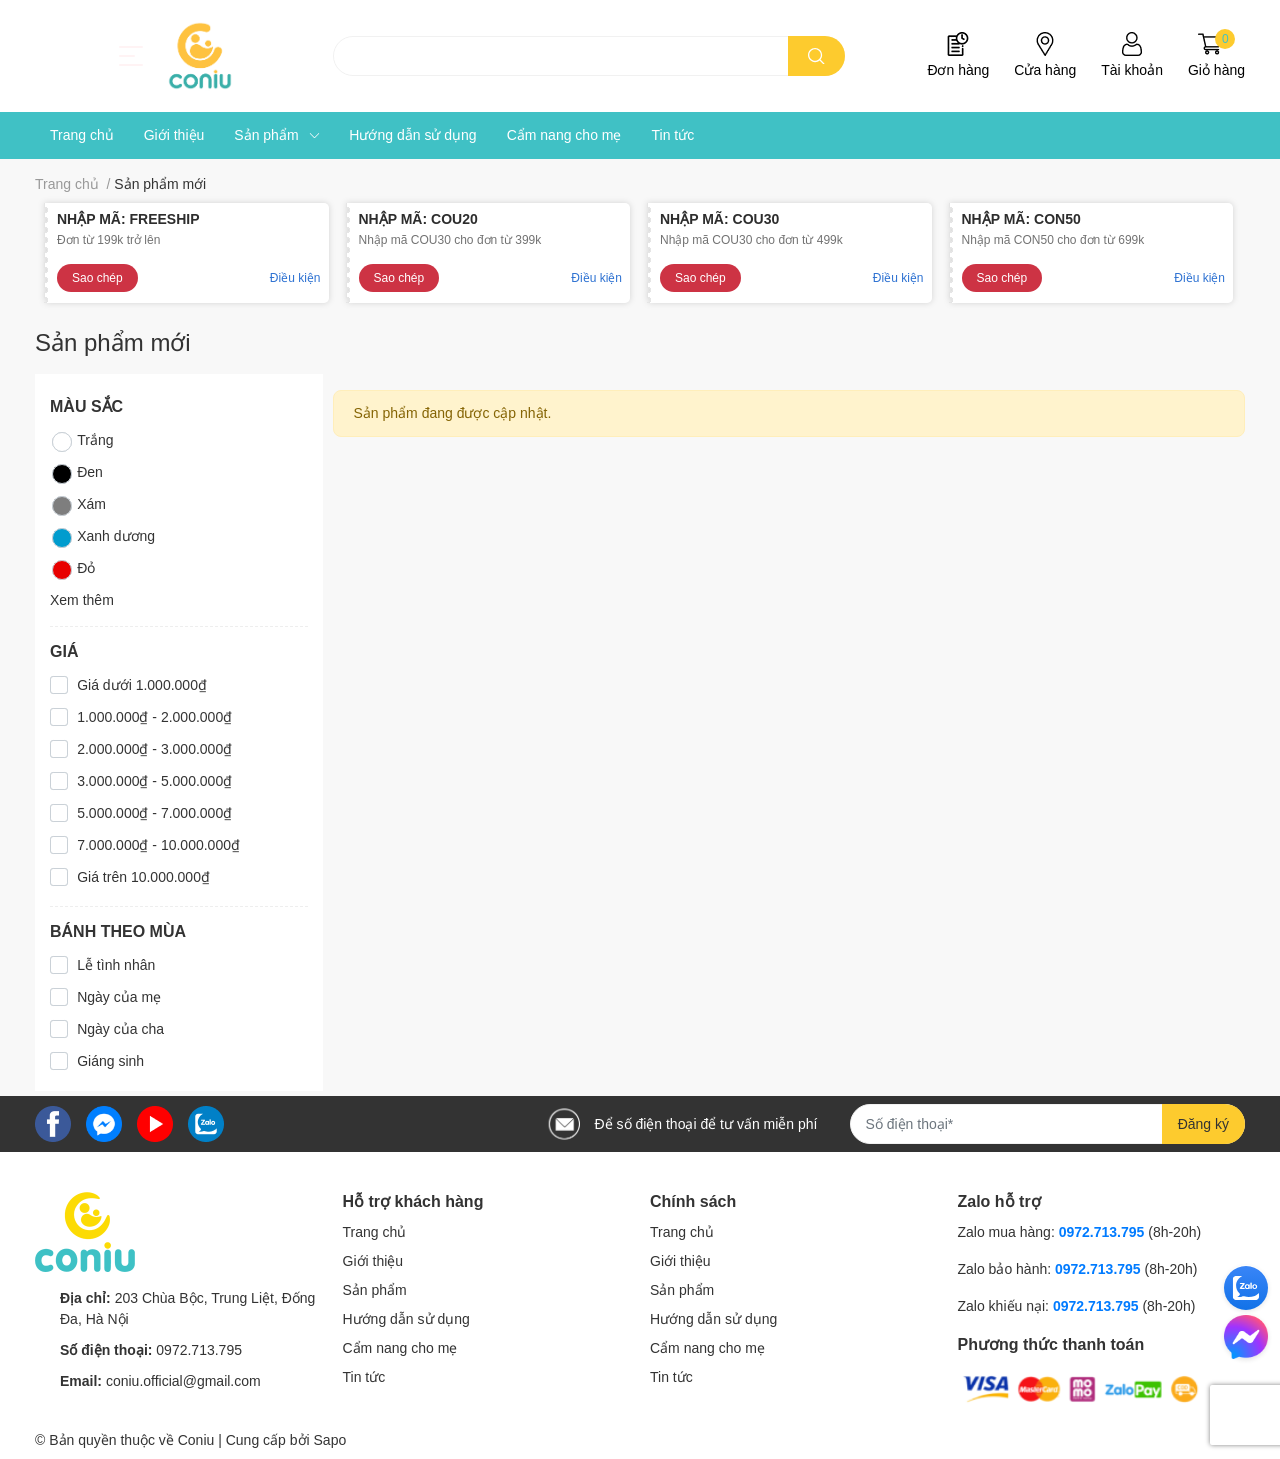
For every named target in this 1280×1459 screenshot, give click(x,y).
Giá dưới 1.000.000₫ (142, 685)
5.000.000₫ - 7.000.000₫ (154, 813)
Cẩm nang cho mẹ (400, 1348)
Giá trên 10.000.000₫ (143, 877)
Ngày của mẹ (119, 997)
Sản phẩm (375, 1290)
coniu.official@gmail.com (183, 1381)
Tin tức (364, 1377)
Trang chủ (375, 1232)
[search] (816, 56)
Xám (78, 506)
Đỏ (72, 570)
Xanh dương (102, 538)
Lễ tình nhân (116, 965)
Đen (76, 474)
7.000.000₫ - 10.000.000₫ (158, 845)
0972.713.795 (199, 1350)
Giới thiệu (373, 1261)
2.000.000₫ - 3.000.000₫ (154, 749)
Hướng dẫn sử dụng (406, 1319)
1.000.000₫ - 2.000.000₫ (154, 717)
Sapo (330, 1440)
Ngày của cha (120, 1029)
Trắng (81, 442)
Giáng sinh (110, 1061)
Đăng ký (1203, 1124)
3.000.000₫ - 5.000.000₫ (154, 781)
